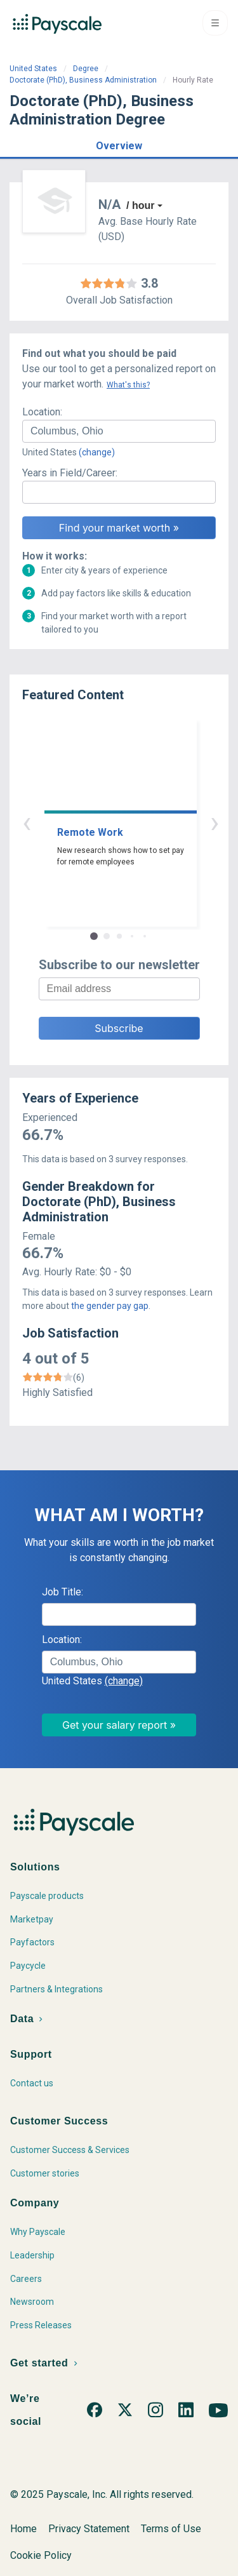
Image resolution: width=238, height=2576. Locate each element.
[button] (119, 144)
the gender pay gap (110, 1306)
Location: (42, 412)
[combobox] (119, 431)
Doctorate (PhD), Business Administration (83, 80)
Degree (85, 68)
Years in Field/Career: (69, 473)
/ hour (140, 205)
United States (33, 68)
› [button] (133, 822)
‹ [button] (104, 822)
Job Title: (62, 1592)
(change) (97, 452)
